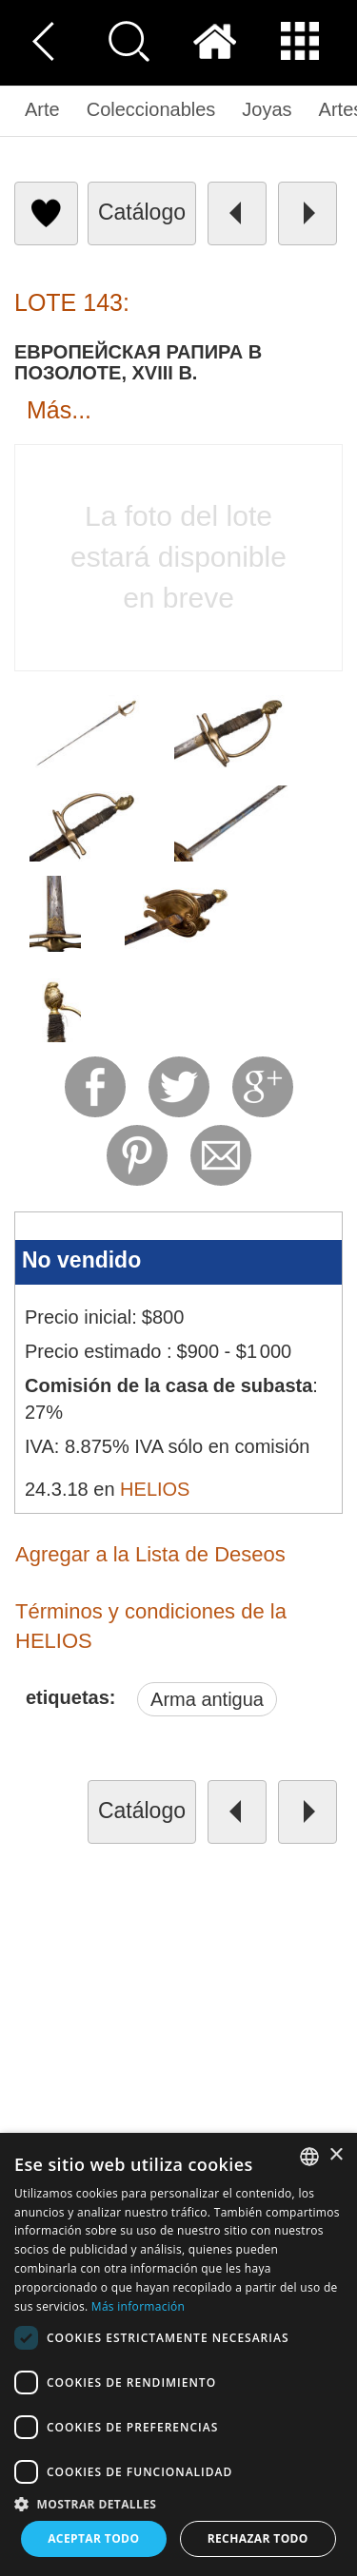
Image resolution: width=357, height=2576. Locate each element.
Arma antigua (207, 1699)
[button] (178, 2503)
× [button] (335, 2155)
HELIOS (154, 1489)
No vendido (81, 1260)
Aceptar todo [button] (93, 2538)
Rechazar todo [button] (258, 2538)
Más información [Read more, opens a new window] (138, 2306)
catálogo (142, 212)
